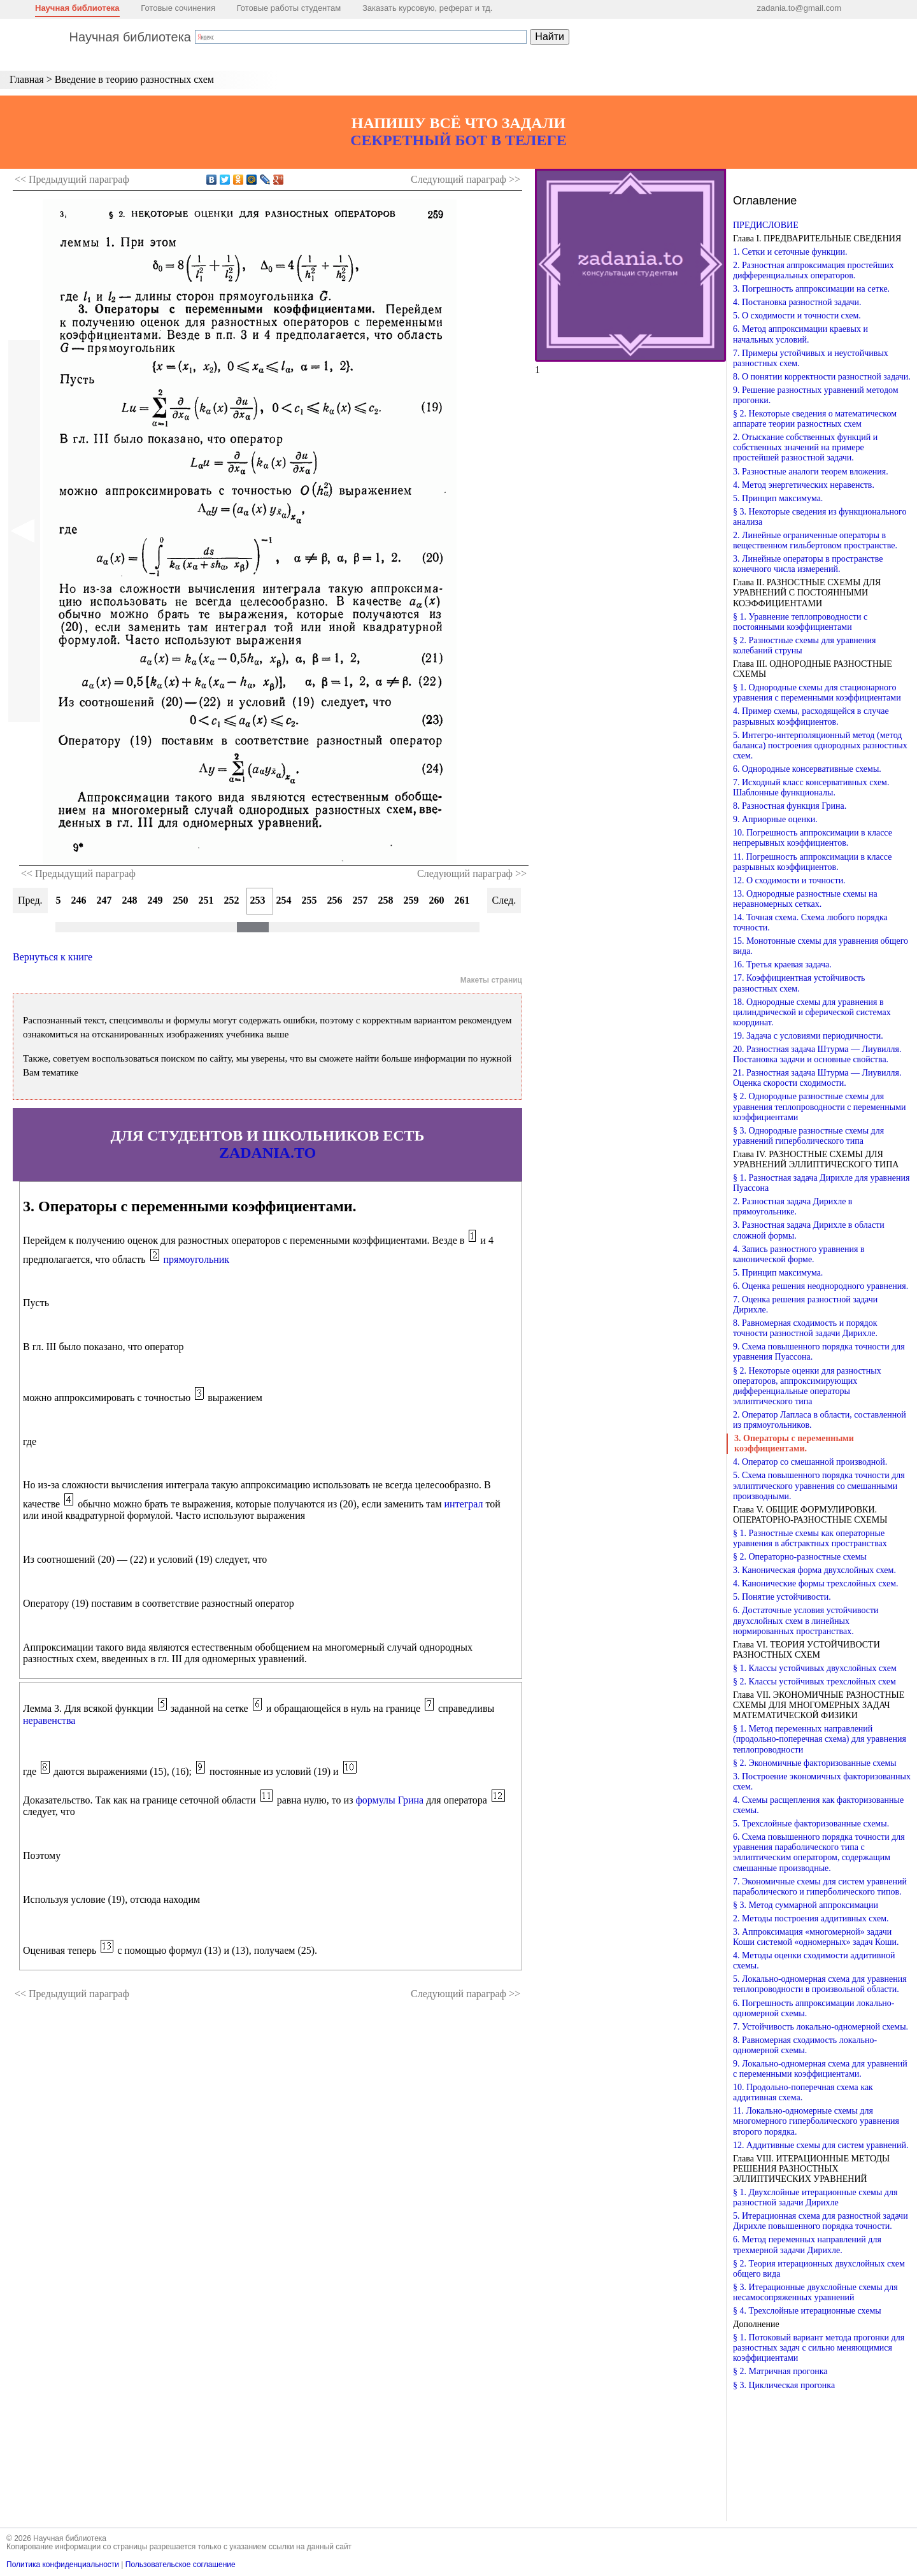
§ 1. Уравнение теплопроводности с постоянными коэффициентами (800, 622)
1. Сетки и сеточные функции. (790, 252)
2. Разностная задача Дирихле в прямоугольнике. (792, 1206)
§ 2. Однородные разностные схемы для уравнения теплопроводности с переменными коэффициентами (819, 1106)
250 (180, 900)
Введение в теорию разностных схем (134, 79)
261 (462, 900)
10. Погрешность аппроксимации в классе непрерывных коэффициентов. (812, 838)
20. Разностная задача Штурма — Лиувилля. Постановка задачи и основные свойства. (817, 1054)
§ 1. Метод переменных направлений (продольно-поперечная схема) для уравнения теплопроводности (819, 1739)
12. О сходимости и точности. (789, 880)
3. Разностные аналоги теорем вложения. (810, 471)
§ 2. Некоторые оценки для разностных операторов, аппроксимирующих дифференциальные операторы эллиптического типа (807, 1386)
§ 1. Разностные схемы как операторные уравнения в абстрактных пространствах (810, 1538)
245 (53, 900)
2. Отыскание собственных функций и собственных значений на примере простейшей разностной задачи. (805, 447)
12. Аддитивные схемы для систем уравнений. (821, 2145)
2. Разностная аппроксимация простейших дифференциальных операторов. (813, 270)
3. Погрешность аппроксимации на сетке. (811, 289)
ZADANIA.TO (267, 1152)
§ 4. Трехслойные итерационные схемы (807, 2311)
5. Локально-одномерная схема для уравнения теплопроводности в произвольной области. (820, 1984)
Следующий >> (465, 179)
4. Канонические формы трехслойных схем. (816, 1583)
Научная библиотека (77, 8)
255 (309, 900)
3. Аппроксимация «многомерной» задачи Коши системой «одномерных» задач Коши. (816, 1937)
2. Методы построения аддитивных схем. (811, 1918)
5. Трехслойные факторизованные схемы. (811, 1823)
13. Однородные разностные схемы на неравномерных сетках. (805, 899)
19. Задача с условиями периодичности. (808, 1036)
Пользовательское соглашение (180, 2564)
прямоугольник (197, 1259)
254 (284, 900)
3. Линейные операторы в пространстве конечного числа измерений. (808, 564)
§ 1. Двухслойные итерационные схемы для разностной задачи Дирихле (815, 2197)
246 (79, 900)
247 (104, 900)
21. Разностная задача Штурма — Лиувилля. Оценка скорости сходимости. (817, 1078)
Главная (27, 79)
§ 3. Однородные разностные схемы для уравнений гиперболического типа (808, 1136)
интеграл (463, 1503)
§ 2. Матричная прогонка (780, 2371)
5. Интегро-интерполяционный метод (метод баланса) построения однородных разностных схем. (820, 745)
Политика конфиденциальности (62, 2564)
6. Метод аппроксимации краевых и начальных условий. (800, 334)
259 (411, 900)
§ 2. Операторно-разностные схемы (800, 1557)
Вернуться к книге (52, 956)
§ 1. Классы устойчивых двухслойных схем (815, 1668)
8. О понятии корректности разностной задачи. (822, 376)
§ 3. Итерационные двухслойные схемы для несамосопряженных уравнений (815, 2292)
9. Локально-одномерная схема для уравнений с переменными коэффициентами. (820, 2069)
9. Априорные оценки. (775, 819)
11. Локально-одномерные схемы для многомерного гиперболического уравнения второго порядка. (816, 2121)
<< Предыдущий (72, 179)
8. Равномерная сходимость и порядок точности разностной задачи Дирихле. (805, 1328)
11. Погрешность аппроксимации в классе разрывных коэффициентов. (812, 862)
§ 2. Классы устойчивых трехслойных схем (814, 1681)
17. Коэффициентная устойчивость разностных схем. (799, 983)
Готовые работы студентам (289, 8)
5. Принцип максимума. (778, 498)
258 (386, 900)
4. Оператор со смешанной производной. (810, 1462)
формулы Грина (389, 1800)
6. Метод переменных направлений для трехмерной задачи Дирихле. (807, 2244)
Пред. (30, 900)
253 (258, 900)
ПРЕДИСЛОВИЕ (766, 225)
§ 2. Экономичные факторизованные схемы (815, 1763)
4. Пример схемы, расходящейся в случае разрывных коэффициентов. (811, 716)
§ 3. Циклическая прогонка (784, 2385)
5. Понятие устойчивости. (782, 1597)
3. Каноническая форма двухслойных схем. (814, 1570)
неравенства (49, 1720)
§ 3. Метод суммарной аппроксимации (805, 1905)
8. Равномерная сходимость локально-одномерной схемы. (805, 2045)
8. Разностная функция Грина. (789, 806)
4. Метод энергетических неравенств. (803, 485)
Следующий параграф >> (472, 873)
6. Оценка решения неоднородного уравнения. (820, 1286)
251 (206, 900)
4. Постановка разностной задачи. (797, 302)
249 (155, 900)
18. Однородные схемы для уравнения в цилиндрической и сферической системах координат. (812, 1012)
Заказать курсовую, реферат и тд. (427, 8)
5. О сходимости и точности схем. (797, 315)
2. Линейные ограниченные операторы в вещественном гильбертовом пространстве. (815, 540)
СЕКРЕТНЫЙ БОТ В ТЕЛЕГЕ (458, 140)
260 (436, 900)
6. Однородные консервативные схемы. (807, 769)
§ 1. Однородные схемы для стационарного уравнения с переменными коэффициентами (817, 692)
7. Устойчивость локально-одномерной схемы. (820, 2027)
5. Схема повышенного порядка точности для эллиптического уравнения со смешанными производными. (819, 1485)
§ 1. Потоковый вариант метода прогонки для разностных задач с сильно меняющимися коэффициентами (818, 2348)
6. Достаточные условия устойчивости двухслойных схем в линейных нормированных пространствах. (806, 1620)
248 (130, 900)
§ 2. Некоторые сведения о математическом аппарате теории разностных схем (815, 419)
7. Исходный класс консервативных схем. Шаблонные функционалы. (811, 787)
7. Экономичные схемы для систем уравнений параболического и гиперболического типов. (820, 1886)
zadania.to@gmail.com (799, 8)
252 (231, 900)
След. (504, 900)
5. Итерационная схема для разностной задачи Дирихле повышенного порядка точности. (820, 2221)
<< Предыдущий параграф (78, 873)
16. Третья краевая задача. (782, 964)
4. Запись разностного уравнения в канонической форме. (799, 1254)
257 (360, 900)
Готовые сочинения (178, 8)
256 (335, 900)
